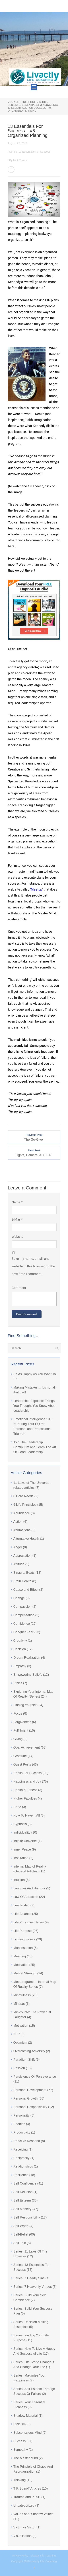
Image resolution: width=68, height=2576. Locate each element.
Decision (19, 1649)
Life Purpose (22, 1931)
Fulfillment (20, 1730)
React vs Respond (26, 2141)
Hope (17, 1807)
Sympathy (20, 2449)
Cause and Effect (25, 1589)
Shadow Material (25, 2415)
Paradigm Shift (24, 2059)
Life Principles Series (28, 1922)
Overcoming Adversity (29, 2051)
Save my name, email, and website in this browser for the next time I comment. (33, 1266)
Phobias (19, 2124)
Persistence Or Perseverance (34, 2076)
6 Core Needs (23, 1496)
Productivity (21, 2132)
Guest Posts (22, 1764)
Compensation (23, 1615)
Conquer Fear (23, 1632)
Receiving (20, 2149)
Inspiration (20, 1858)
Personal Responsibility (30, 2107)
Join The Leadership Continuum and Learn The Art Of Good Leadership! (34, 1447)
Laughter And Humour (29, 1888)
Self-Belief (20, 2234)
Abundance (21, 1513)
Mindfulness (22, 1995)
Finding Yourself (25, 1705)
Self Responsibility (26, 2217)
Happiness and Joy (27, 1781)
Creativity (20, 1640)
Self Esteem (22, 2200)
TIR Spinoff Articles (27, 2488)
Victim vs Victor (24, 2527)
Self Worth (21, 2226)
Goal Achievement (26, 1747)
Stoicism (19, 2424)
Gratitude (20, 1756)
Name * (17, 1202)
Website (17, 1236)
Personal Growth (25, 2098)
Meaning (19, 1956)
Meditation (20, 1965)
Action (17, 1521)
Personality (21, 2115)
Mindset (19, 2004)
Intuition (19, 1880)
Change (19, 1598)
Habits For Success (27, 1773)
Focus (17, 1713)
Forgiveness (22, 1722)
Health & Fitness (25, 1790)
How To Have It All (26, 1815)
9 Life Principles (24, 1504)
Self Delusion (23, 2192)
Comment (19, 1288)
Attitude (18, 1564)
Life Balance (22, 1914)
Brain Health (22, 1581)
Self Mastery (22, 2209)
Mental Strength (24, 1973)
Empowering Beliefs (27, 1674)
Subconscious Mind (27, 2432)
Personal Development (29, 2090)
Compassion (22, 1606)
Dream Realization (26, 1657)
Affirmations (22, 1530)
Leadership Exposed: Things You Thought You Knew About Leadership (34, 1405)
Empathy (19, 1666)
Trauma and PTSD (26, 2497)
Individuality (21, 1832)
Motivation (20, 2025)
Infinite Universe (25, 1841)
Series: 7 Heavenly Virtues (32, 2286)
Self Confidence (24, 2183)
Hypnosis (20, 1824)
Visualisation (22, 2536)
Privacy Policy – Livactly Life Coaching (34, 2555)
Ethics (17, 1683)
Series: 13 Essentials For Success (29, 151)
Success (19, 2441)
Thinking (19, 2480)
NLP (16, 2034)
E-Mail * (17, 1219)
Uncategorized (23, 2505)
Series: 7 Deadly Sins (29, 2278)
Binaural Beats (24, 1572)
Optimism (20, 2042)
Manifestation (23, 1948)
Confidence (21, 1623)
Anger (17, 1547)
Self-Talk (19, 2243)
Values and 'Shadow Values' (33, 2514)
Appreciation (22, 1555)
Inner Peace (22, 1849)
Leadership (21, 1905)
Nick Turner (20, 160)
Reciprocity (21, 2158)
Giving (18, 1739)
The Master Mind (25, 2458)
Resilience (20, 2175)
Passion (19, 2068)
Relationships (23, 2166)
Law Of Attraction (25, 1897)
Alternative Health (26, 1538)
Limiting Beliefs (24, 1939)
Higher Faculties (25, 1798)
